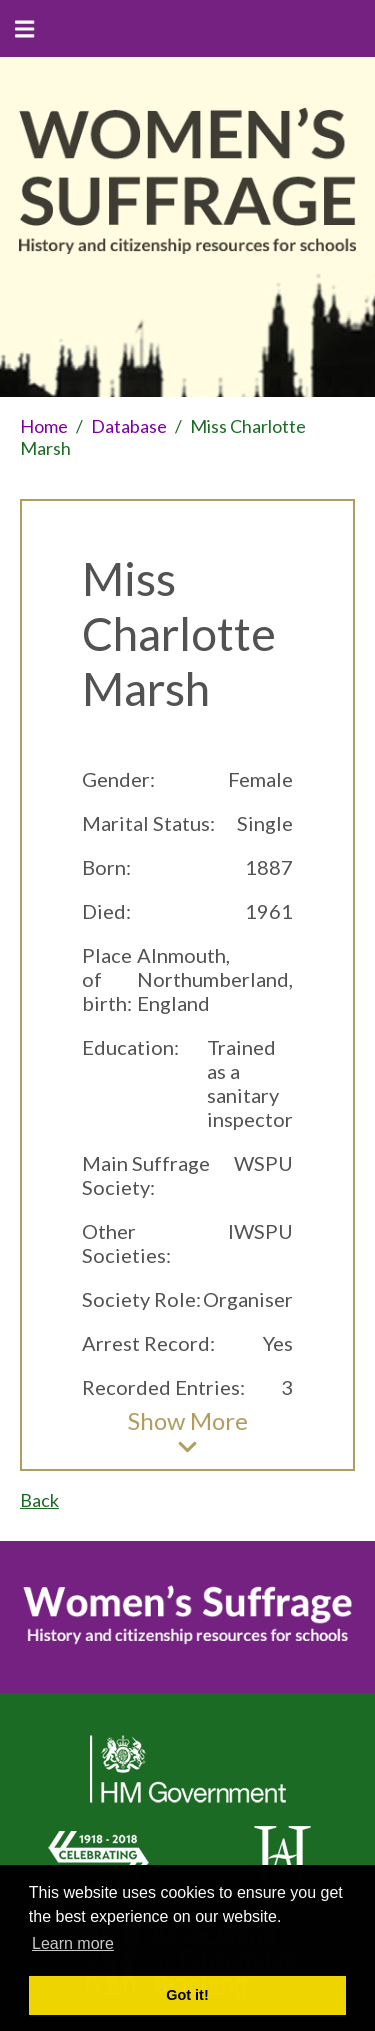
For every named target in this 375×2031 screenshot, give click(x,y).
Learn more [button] (73, 1943)
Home (44, 426)
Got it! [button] (187, 1995)
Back (39, 1500)
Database (129, 426)
